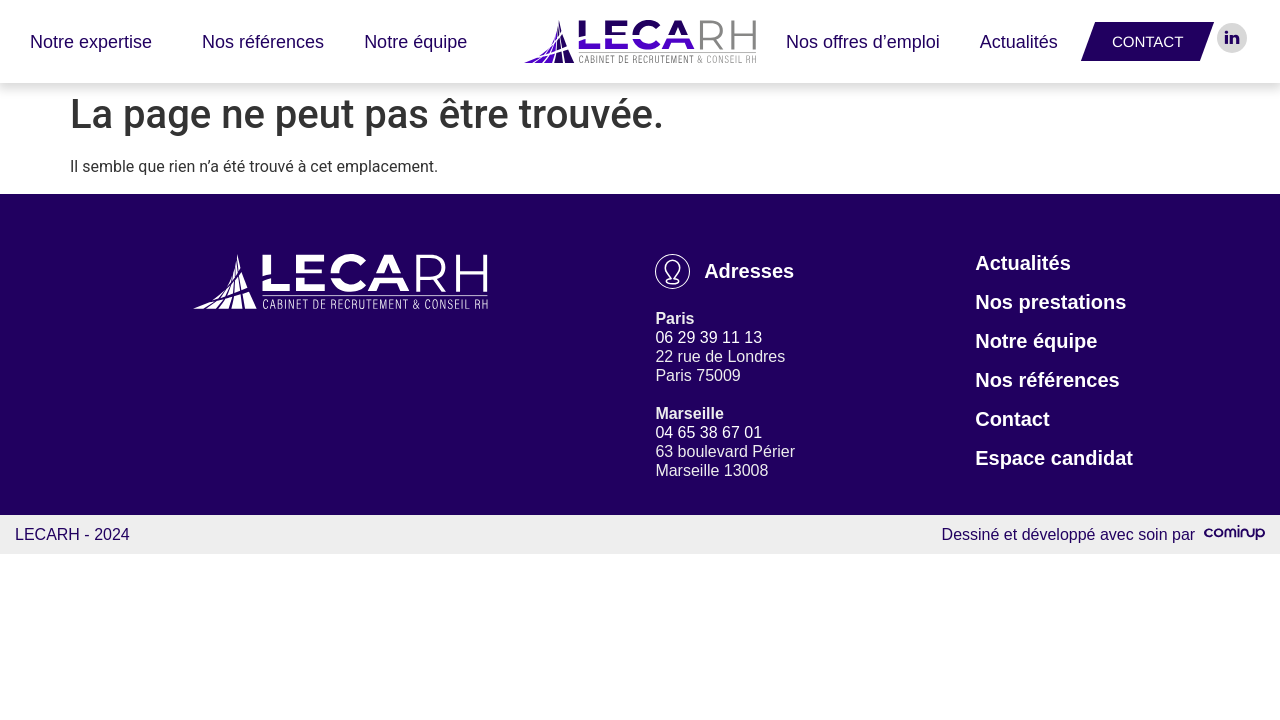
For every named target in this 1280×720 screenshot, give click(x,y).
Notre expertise (96, 42)
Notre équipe (415, 42)
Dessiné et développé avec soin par (1103, 534)
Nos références (263, 42)
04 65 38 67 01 (708, 432)
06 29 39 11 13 (708, 337)
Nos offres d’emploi (863, 42)
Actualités (1019, 42)
